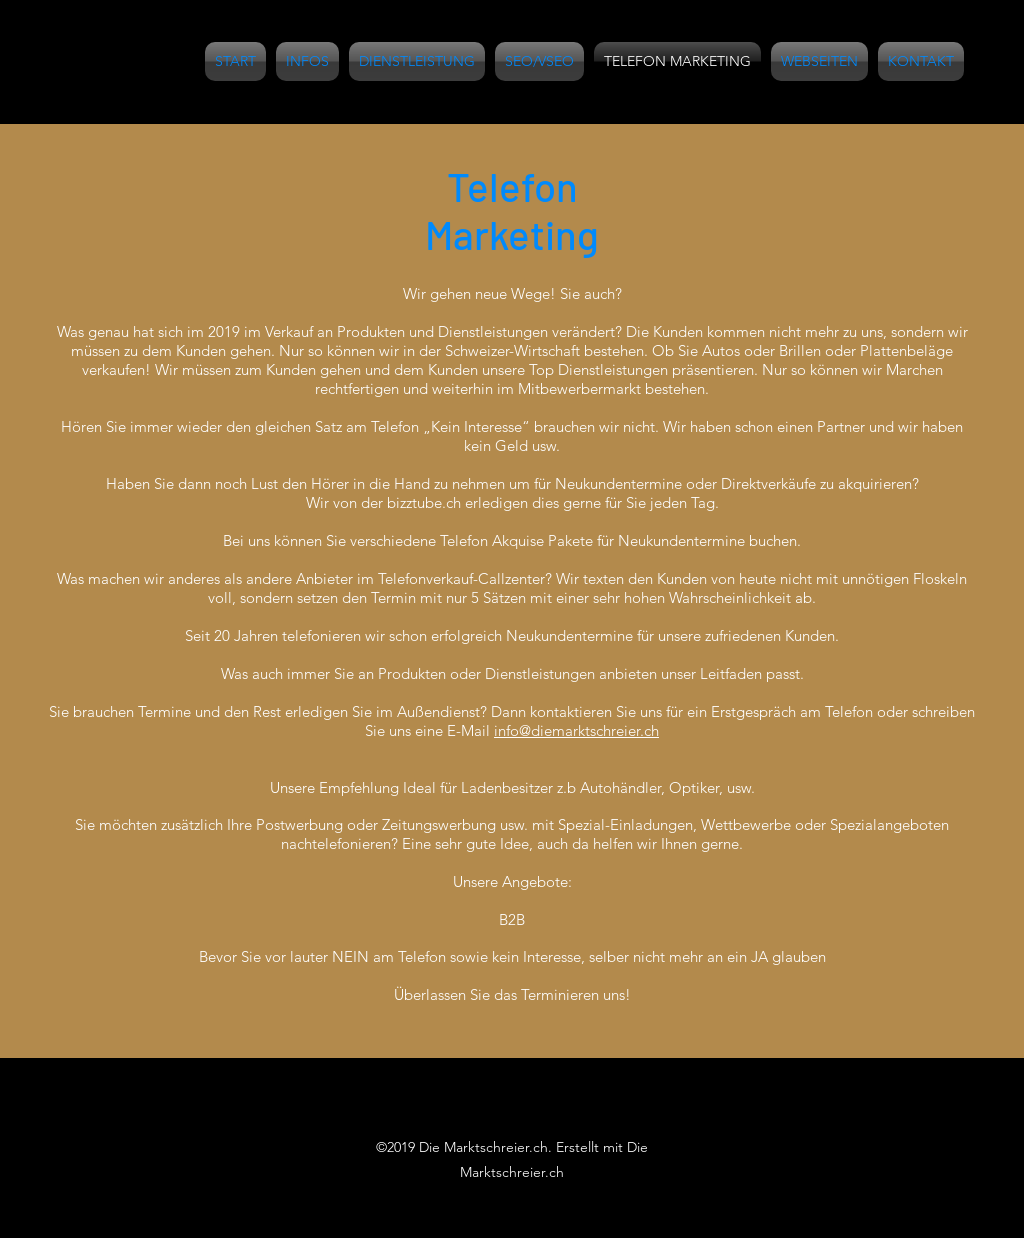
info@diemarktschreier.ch (576, 730)
